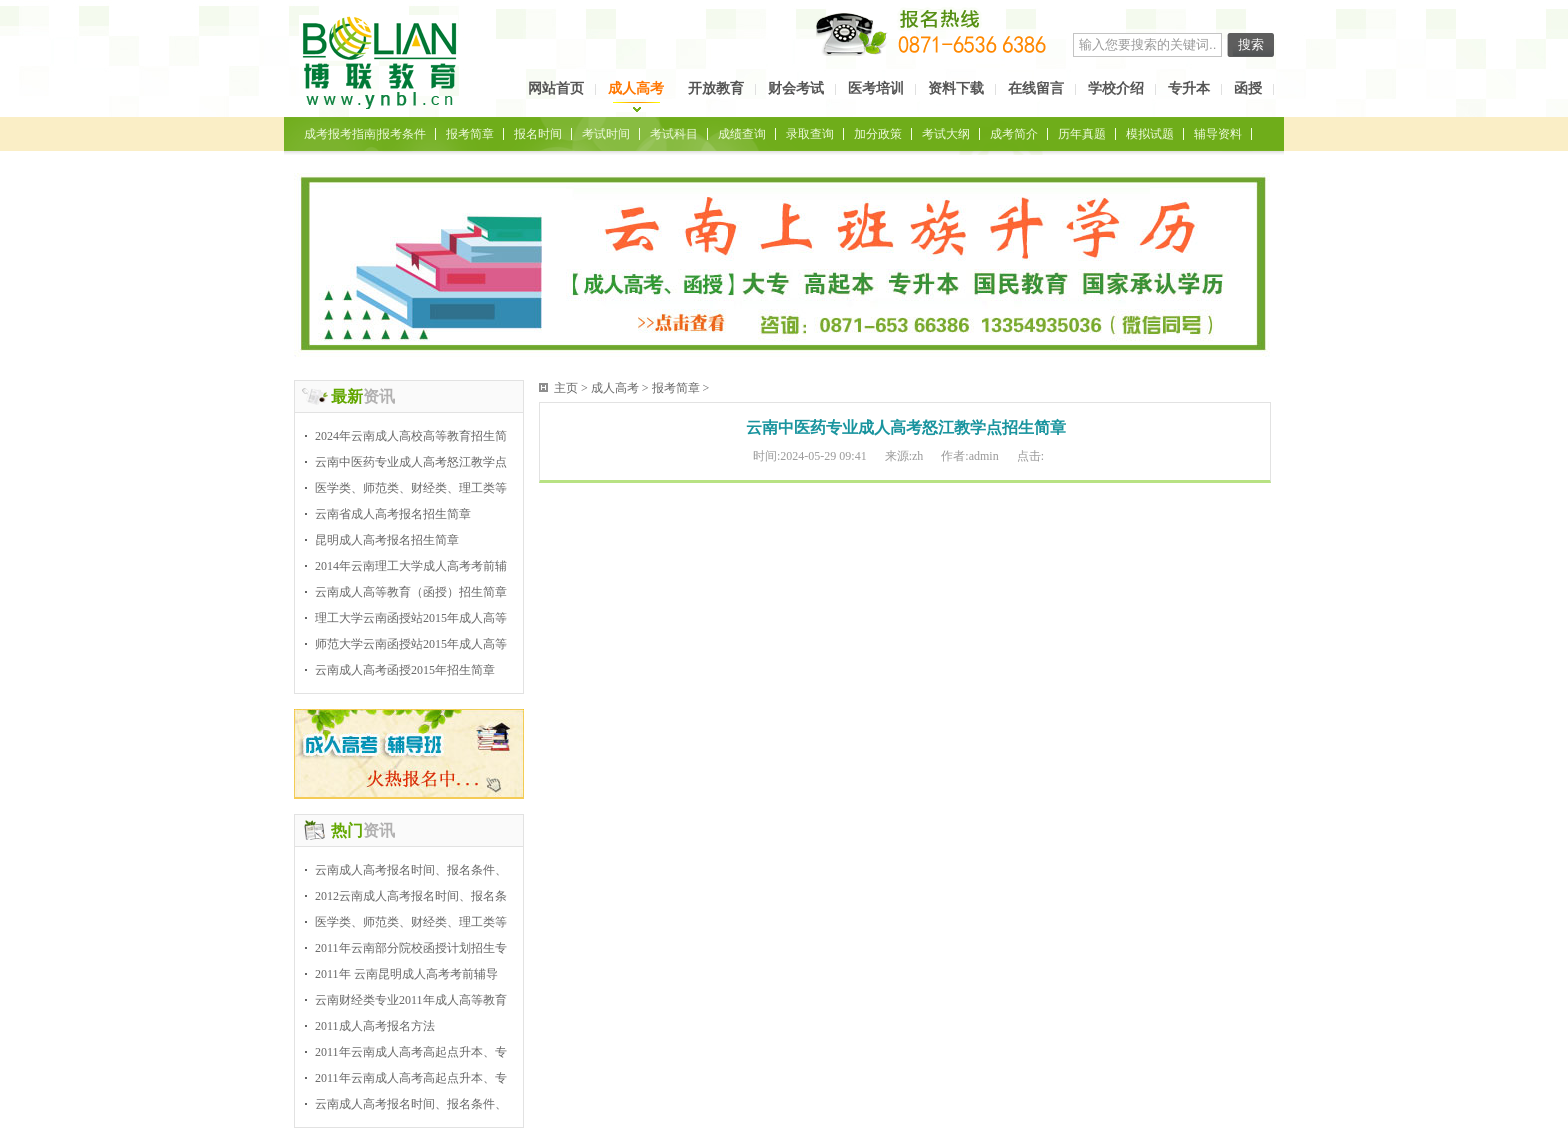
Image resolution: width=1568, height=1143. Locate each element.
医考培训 (876, 88)
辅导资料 (1218, 134)
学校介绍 (1116, 88)
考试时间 (606, 134)
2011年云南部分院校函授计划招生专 (411, 948)
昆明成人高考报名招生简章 (387, 540)
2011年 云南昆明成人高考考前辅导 (406, 974)
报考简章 (470, 134)
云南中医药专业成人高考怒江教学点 (411, 462)
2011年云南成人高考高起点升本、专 (411, 1052)
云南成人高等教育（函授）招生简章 (411, 592)
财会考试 (796, 88)
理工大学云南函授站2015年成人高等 (411, 618)
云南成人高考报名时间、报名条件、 (411, 870)
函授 (1248, 88)
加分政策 (878, 134)
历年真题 (1082, 134)
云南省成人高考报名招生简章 (393, 514)
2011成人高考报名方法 (375, 1026)
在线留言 (1036, 88)
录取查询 (810, 134)
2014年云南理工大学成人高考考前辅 (411, 566)
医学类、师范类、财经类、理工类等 (411, 488)
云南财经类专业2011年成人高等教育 (411, 1000)
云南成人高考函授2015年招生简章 (405, 670)
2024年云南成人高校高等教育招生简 (411, 436)
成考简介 (1014, 134)
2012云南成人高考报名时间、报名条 (411, 896)
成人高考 (636, 88)
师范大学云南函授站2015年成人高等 (411, 644)
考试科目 (674, 134)
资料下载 (956, 88)
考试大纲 (946, 134)
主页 (566, 388)
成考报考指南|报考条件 (365, 134)
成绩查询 (742, 134)
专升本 (1189, 88)
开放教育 (716, 88)
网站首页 (556, 88)
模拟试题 (1150, 134)
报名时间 (538, 134)
